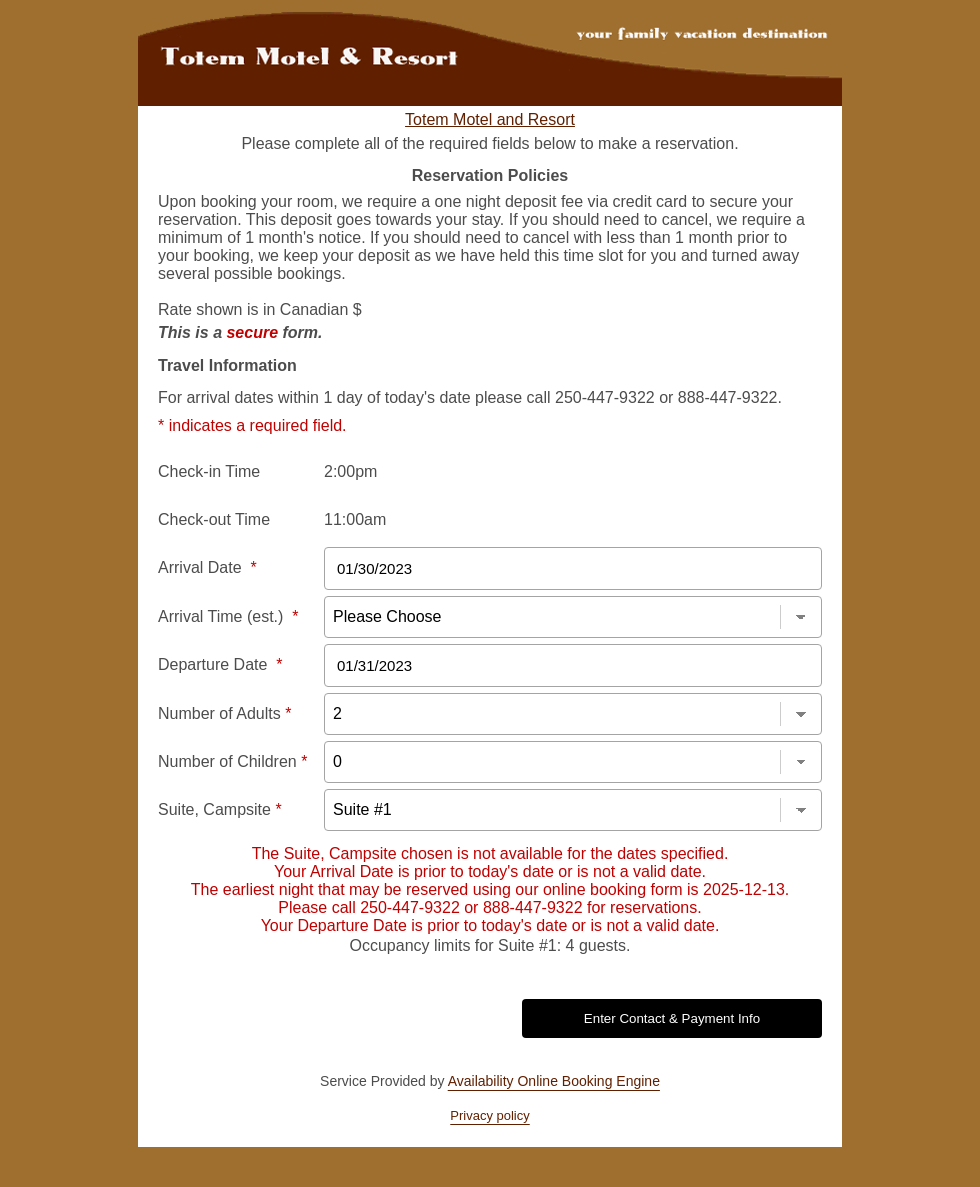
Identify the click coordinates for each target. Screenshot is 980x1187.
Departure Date (220, 664)
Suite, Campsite (220, 809)
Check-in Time (209, 471)
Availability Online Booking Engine (554, 1081)
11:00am (355, 519)
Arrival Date (207, 567)
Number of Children (232, 761)
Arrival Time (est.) (228, 616)
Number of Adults (224, 713)
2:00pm (350, 471)
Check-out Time (214, 519)
